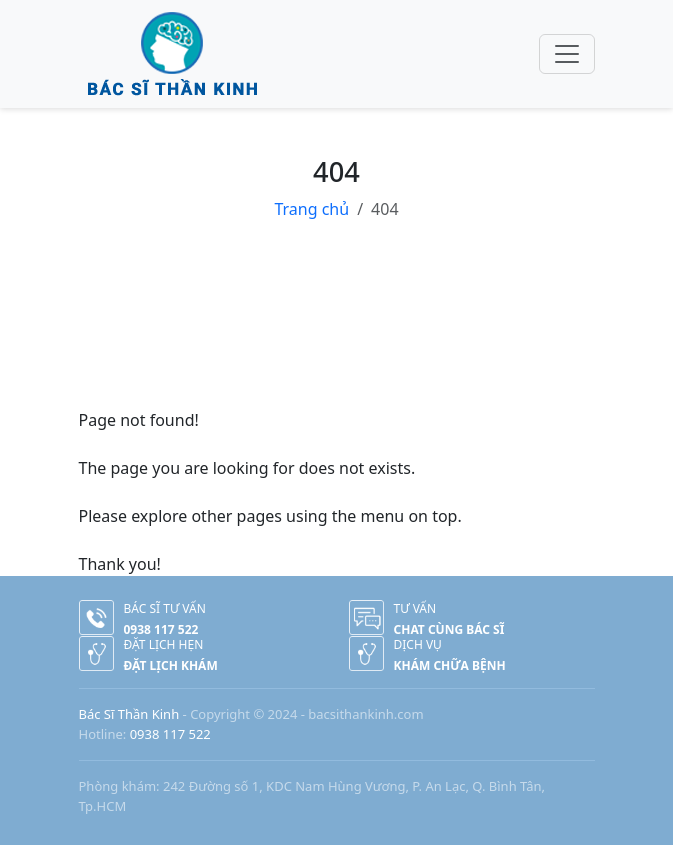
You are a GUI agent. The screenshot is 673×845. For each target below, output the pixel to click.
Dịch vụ (418, 644)
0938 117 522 (170, 734)
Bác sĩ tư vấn (165, 608)
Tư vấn (415, 608)
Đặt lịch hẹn (164, 644)
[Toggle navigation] (567, 54)
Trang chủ (311, 209)
